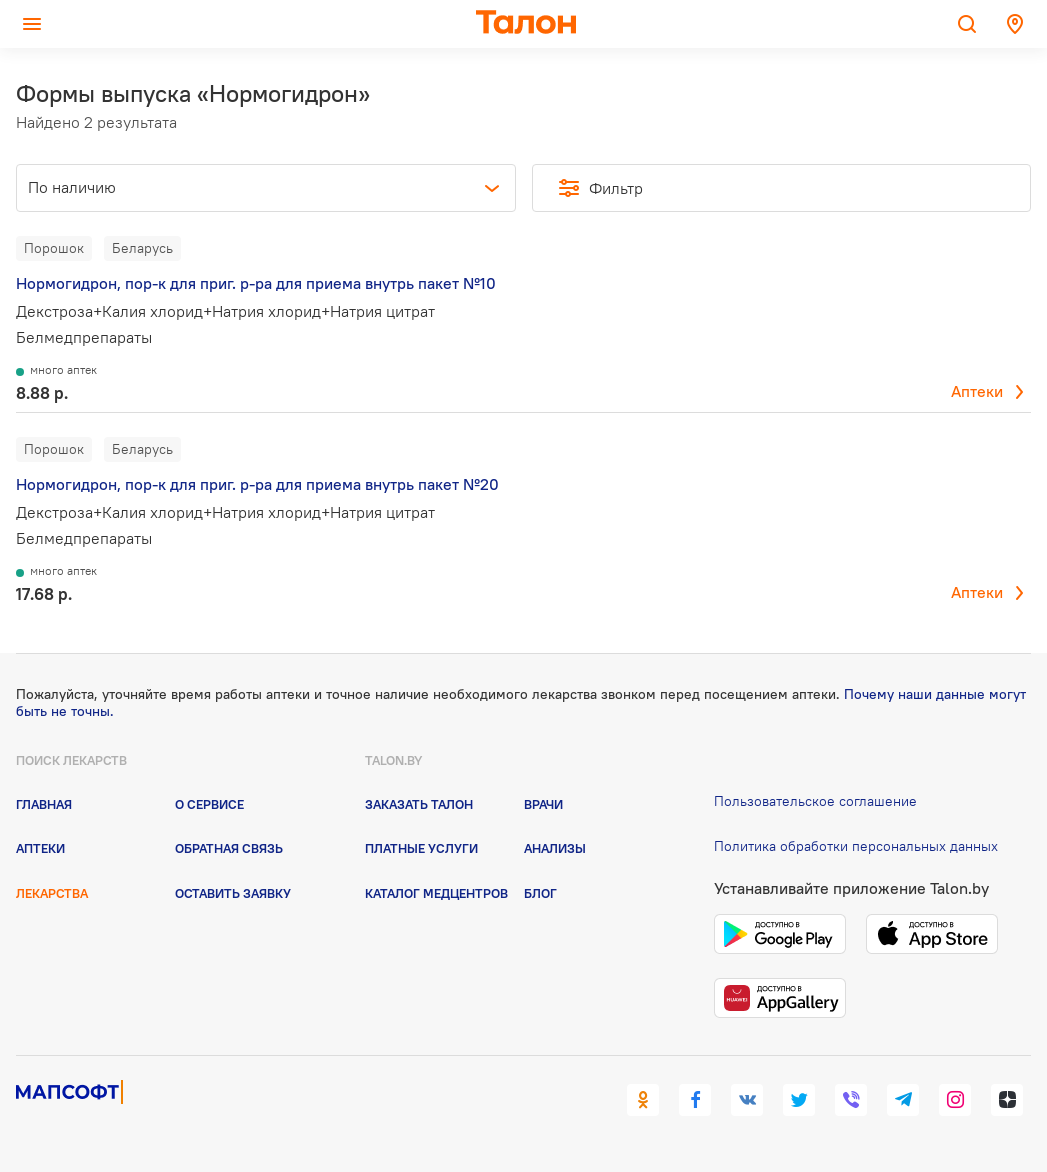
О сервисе (209, 804)
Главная (44, 804)
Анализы (555, 848)
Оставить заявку (233, 893)
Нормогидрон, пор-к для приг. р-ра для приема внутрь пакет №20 (257, 484)
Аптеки (977, 391)
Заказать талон (419, 804)
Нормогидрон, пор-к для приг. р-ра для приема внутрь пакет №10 (256, 283)
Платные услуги (421, 848)
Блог (540, 893)
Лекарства (52, 893)
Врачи (543, 804)
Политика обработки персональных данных (856, 846)
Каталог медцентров (436, 893)
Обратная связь (229, 848)
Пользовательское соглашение (815, 801)
